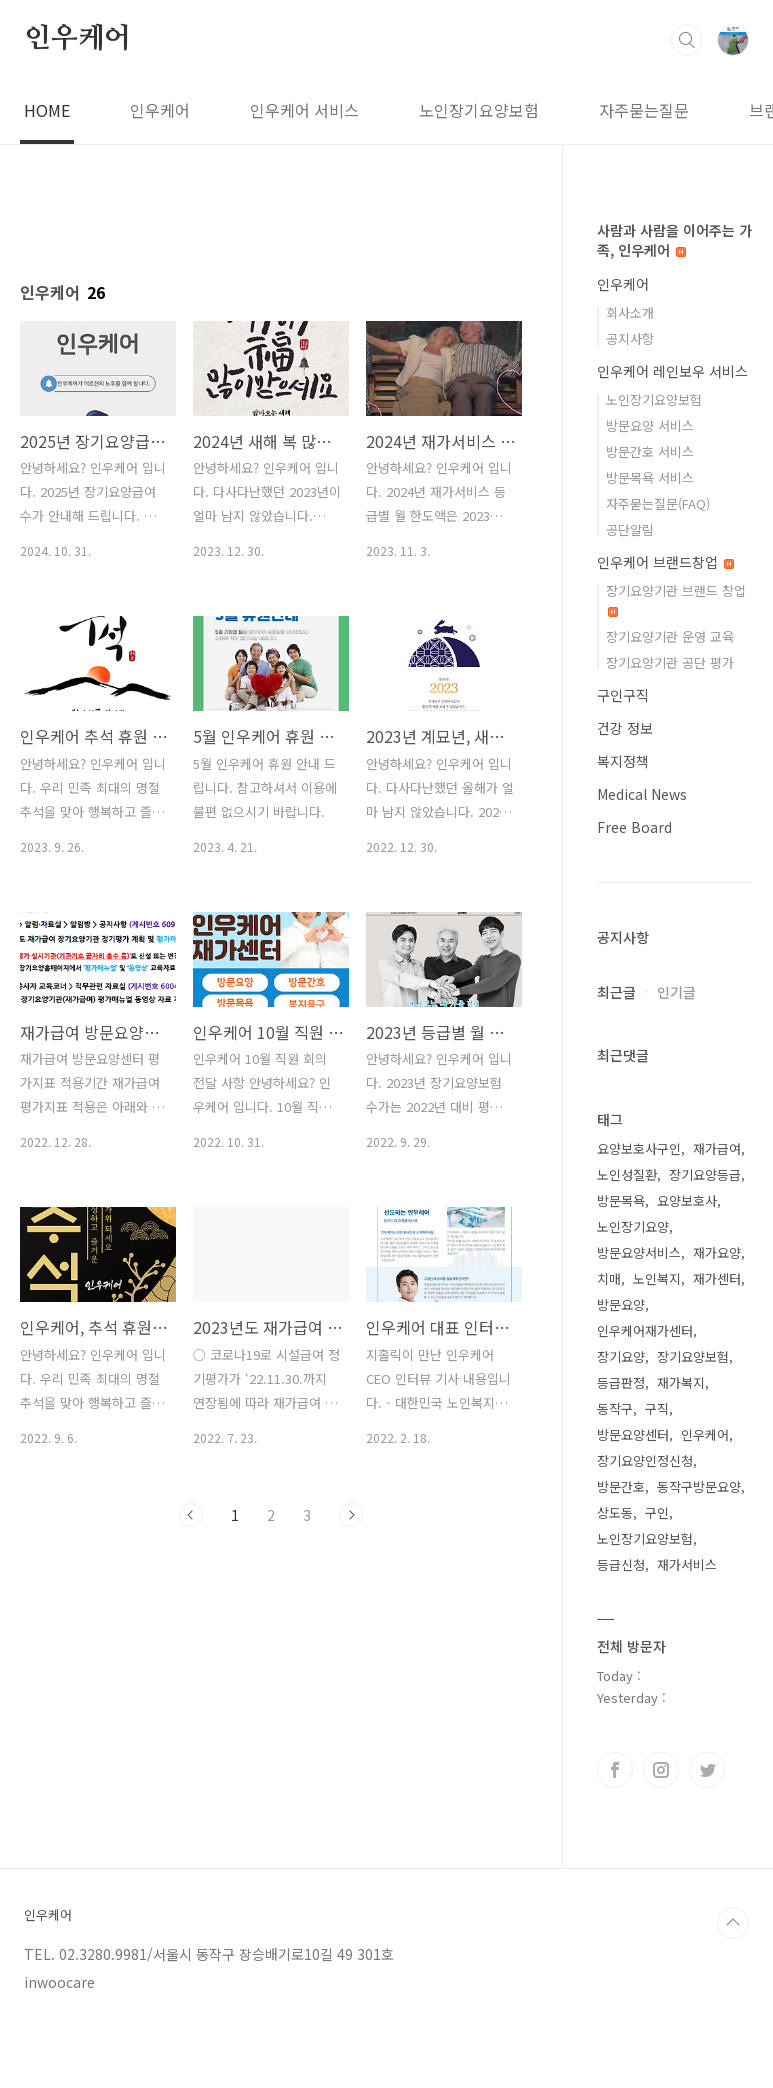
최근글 (616, 992)
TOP (733, 1923)
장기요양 (621, 1356)
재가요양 (717, 1252)
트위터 (707, 1770)
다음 (351, 1515)
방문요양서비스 (639, 1252)
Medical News (642, 794)
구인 (657, 1512)
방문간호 (621, 1486)
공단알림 (630, 529)
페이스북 (615, 1770)
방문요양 (621, 1304)
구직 (657, 1408)
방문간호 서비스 (650, 451)
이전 (191, 1515)
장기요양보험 (693, 1356)
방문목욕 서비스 (650, 477)
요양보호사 (687, 1200)
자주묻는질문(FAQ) (658, 503)
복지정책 (623, 761)
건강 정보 (625, 728)
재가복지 (681, 1382)
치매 (609, 1278)
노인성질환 (627, 1174)
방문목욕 (621, 1200)
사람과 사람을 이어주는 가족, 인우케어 (674, 240)
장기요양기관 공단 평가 (670, 662)
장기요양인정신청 (645, 1460)
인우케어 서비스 (304, 110)
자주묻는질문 (644, 110)
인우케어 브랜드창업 (665, 562)
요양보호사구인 (639, 1148)
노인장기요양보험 (479, 110)
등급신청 (621, 1564)
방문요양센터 (633, 1434)
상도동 (615, 1512)
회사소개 (630, 312)
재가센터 (717, 1278)
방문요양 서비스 (650, 425)
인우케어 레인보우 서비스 (672, 371)
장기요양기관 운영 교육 (670, 636)
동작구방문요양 (699, 1486)
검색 (687, 40)
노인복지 (657, 1278)
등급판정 (621, 1382)
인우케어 (77, 39)
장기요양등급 (705, 1174)
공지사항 (630, 338)
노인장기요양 (633, 1226)
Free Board (634, 827)
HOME (47, 110)
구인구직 (623, 695)
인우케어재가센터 (645, 1330)
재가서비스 (687, 1564)
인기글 (676, 992)
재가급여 (717, 1148)
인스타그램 (661, 1770)
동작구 (615, 1408)
